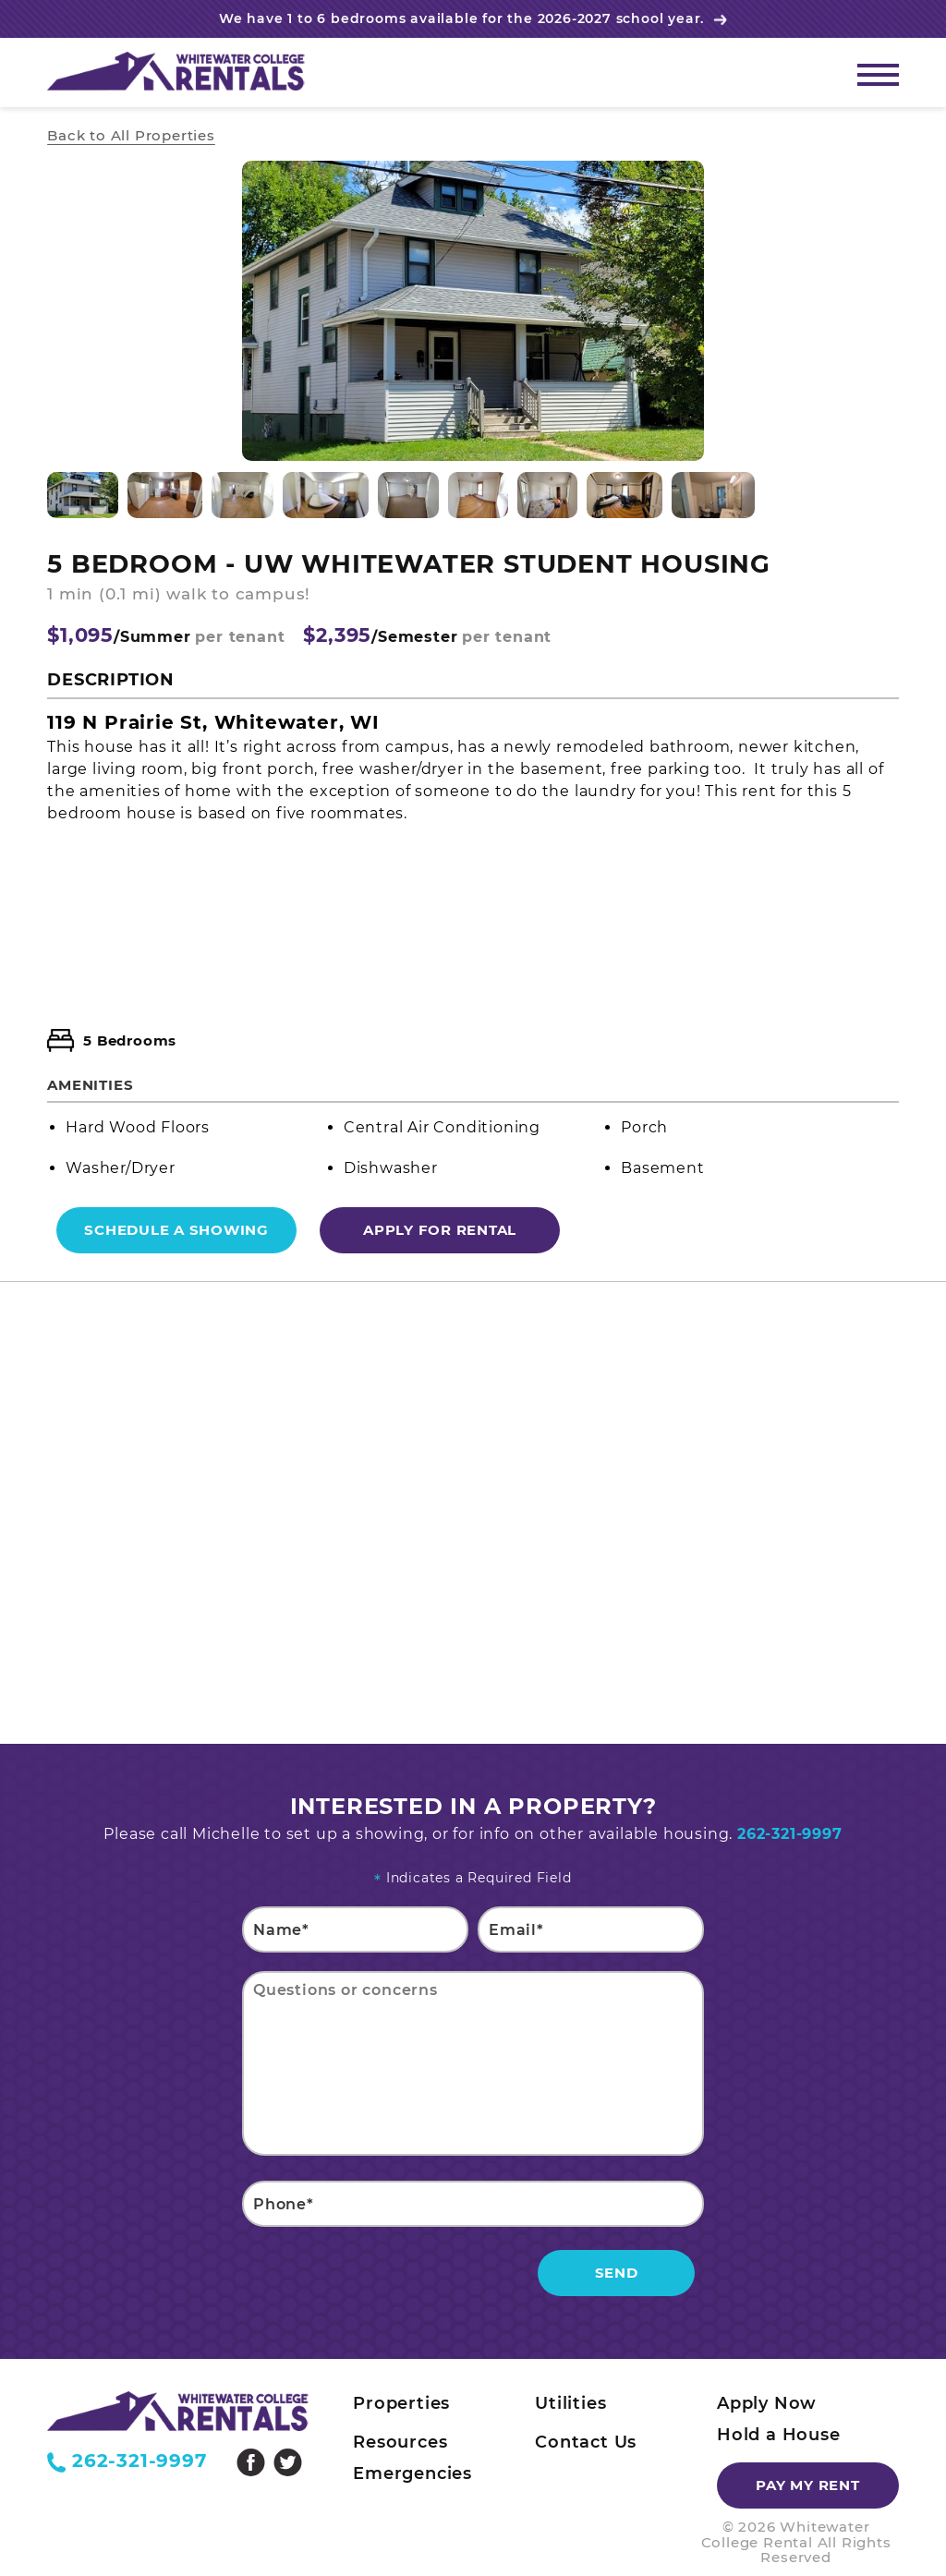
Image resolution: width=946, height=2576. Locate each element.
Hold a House (779, 2435)
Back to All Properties (131, 135)
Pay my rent (807, 2485)
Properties (401, 2403)
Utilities (570, 2403)
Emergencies (412, 2473)
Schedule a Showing (176, 1230)
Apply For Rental (439, 1230)
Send (616, 2272)
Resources (400, 2442)
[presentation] (382, 2277)
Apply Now (767, 2403)
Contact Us (586, 2442)
